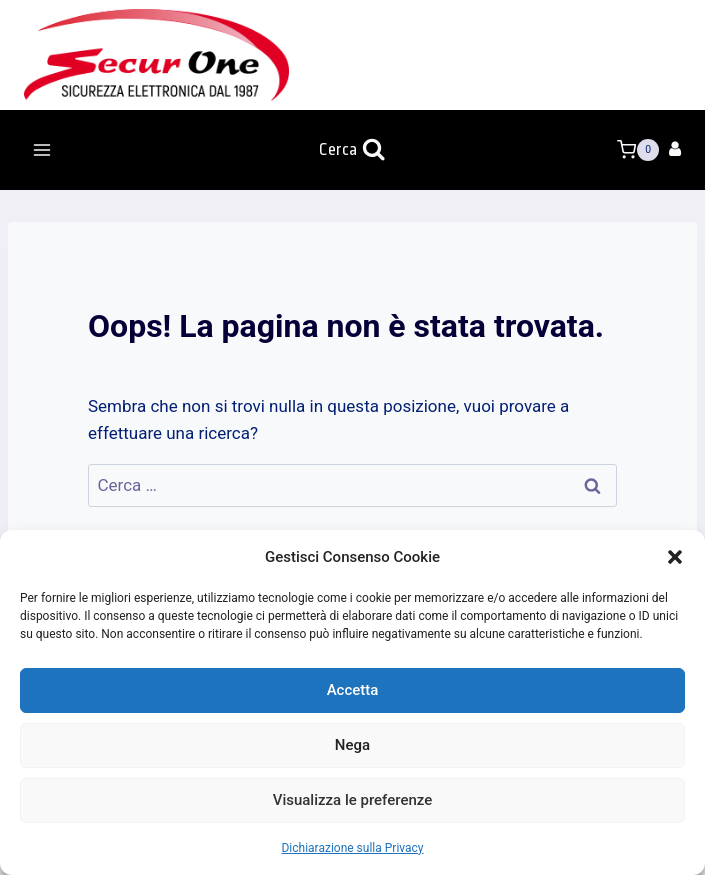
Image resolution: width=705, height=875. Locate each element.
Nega (352, 745)
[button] (675, 557)
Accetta (353, 690)
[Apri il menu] (42, 149)
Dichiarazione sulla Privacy (352, 848)
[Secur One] (156, 55)
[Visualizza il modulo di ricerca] (352, 150)
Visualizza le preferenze (353, 800)
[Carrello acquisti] (638, 150)
